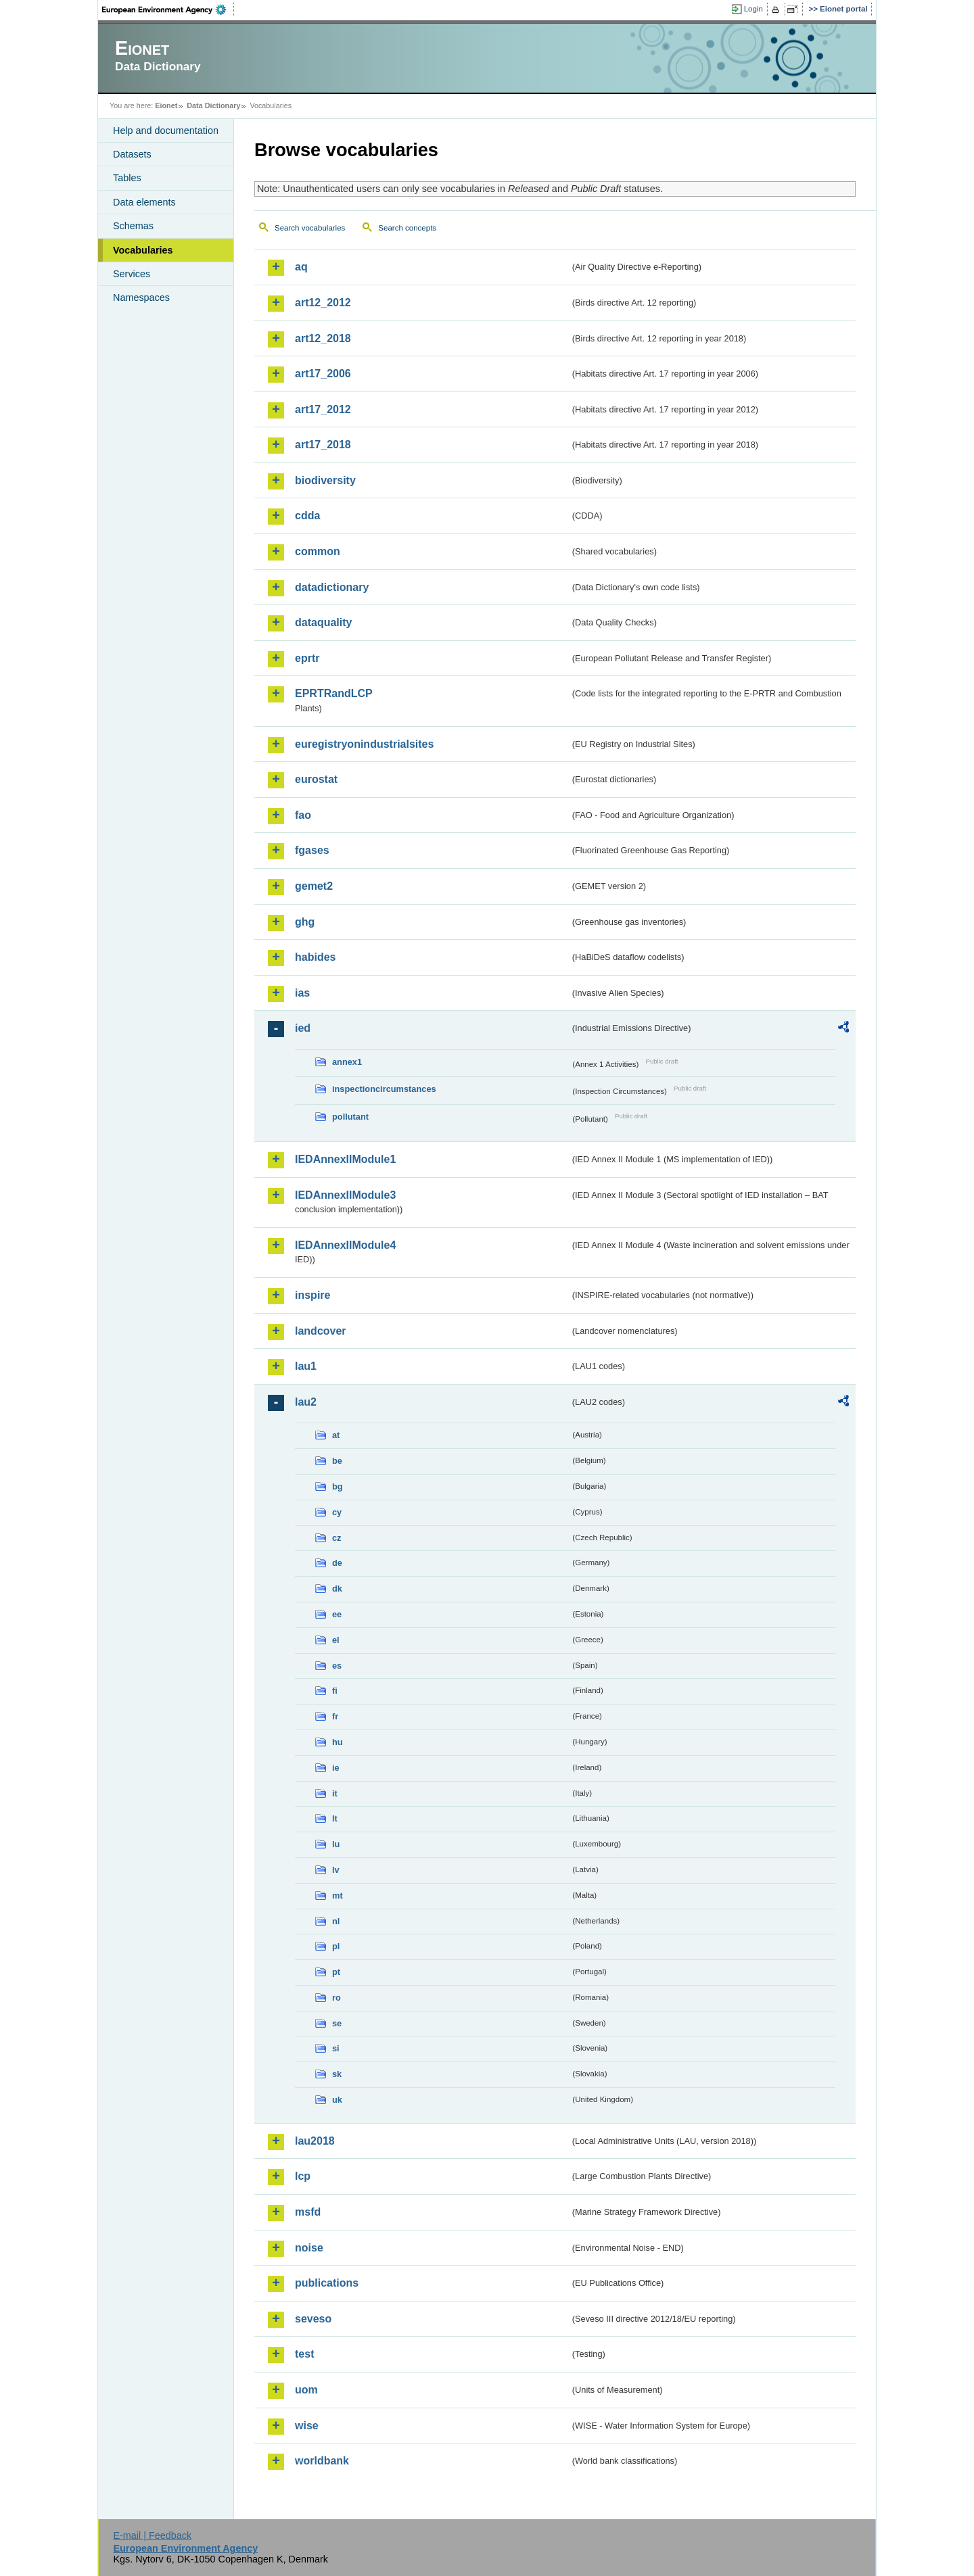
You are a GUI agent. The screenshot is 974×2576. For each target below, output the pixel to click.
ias (302, 993)
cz (337, 1538)
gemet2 (314, 886)
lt (335, 1818)
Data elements (144, 202)
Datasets (132, 154)
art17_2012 (323, 409)
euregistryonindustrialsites (364, 744)
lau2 (306, 1402)
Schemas (133, 225)
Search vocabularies (310, 228)
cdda (307, 515)
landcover (320, 1331)
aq (301, 266)
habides (315, 957)
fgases (312, 850)
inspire (312, 1295)
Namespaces (141, 297)
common (317, 551)
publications (326, 2283)
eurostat (316, 779)
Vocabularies (143, 250)
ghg (305, 922)
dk (337, 1588)
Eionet (166, 105)
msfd (308, 2212)
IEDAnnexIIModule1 (345, 1159)
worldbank (322, 2460)
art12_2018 (323, 338)
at (336, 1435)
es (337, 1666)
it (335, 1793)
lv (336, 1870)
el (336, 1640)
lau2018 (315, 2141)
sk (337, 2074)
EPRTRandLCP (334, 693)
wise (307, 2425)
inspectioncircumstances (384, 1089)
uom (306, 2389)
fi (335, 1691)
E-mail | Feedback (152, 2535)
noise (309, 2247)
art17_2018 (323, 444)
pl (336, 1946)
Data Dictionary (213, 105)
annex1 (347, 1062)
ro (336, 1998)
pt (336, 1972)
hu (337, 1742)
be (337, 1461)
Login (753, 9)
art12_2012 (323, 302)
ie (336, 1768)
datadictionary (332, 587)
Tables (127, 177)
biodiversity (325, 480)
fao (303, 815)
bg (337, 1486)
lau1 (306, 1366)
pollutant (350, 1117)
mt (337, 1895)
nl (336, 1921)
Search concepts (407, 228)
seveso (313, 2318)
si (336, 2048)
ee (337, 1614)
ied (302, 1028)
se (337, 2023)
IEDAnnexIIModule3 (345, 1195)
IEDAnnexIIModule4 (345, 1245)
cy (337, 1512)
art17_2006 (323, 373)
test (304, 2354)
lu (336, 1844)
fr (335, 1716)
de (337, 1563)
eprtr (307, 658)
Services (131, 273)
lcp (302, 2176)
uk (337, 2100)
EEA (168, 9)
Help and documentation (165, 130)
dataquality (323, 622)
